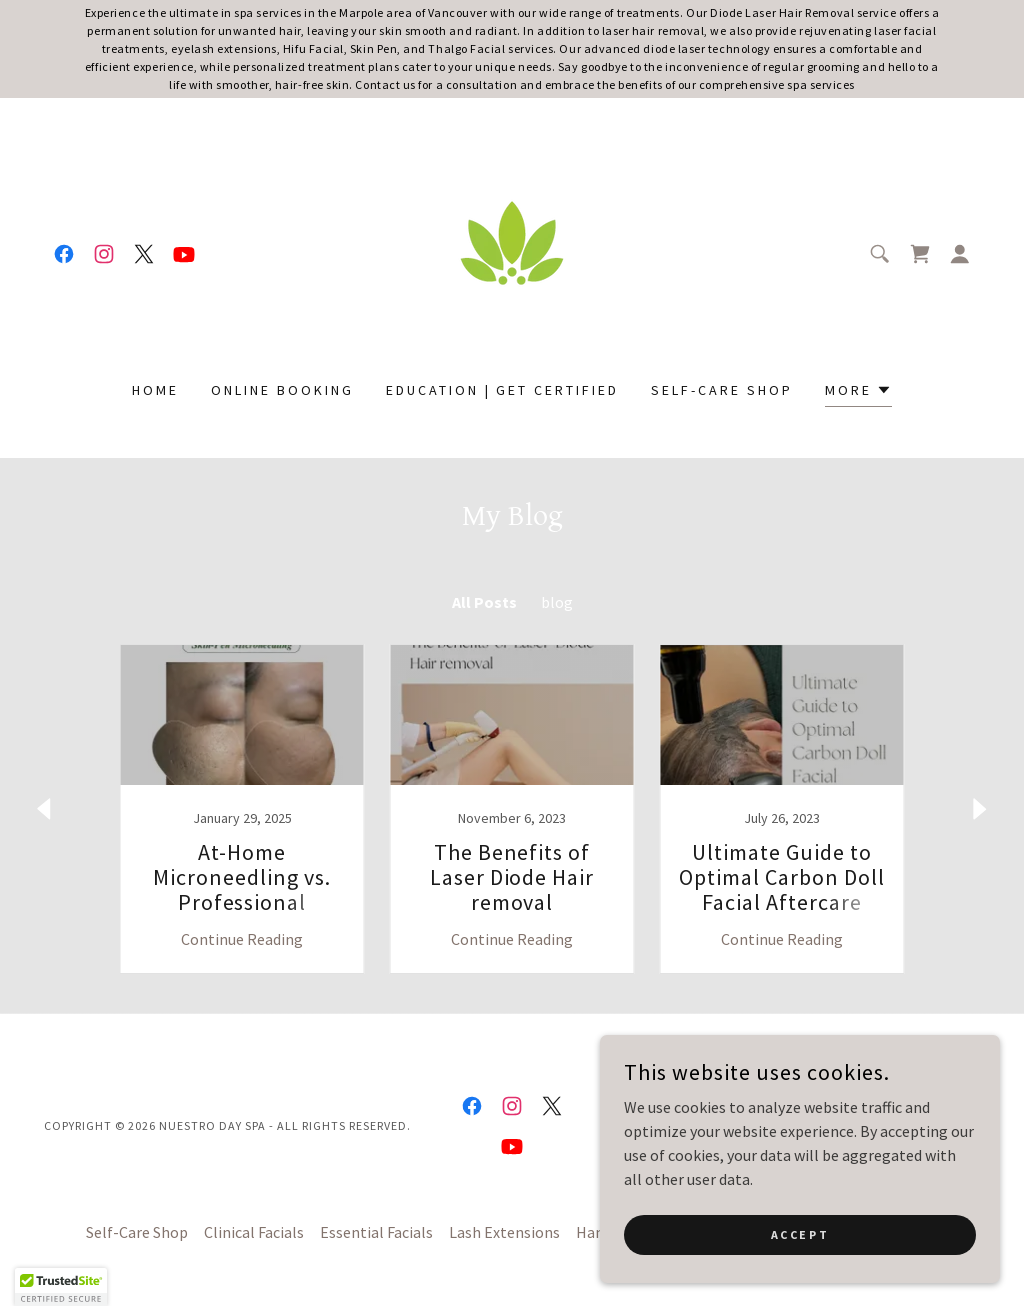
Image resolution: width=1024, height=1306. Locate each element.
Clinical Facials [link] (254, 1232)
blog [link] (557, 602)
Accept (800, 1234)
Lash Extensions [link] (504, 1232)
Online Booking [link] (282, 390)
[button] (960, 254)
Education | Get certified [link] (503, 390)
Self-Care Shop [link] (722, 390)
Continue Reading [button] (242, 939)
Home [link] (155, 390)
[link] (64, 254)
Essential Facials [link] (376, 1232)
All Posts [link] (484, 602)
